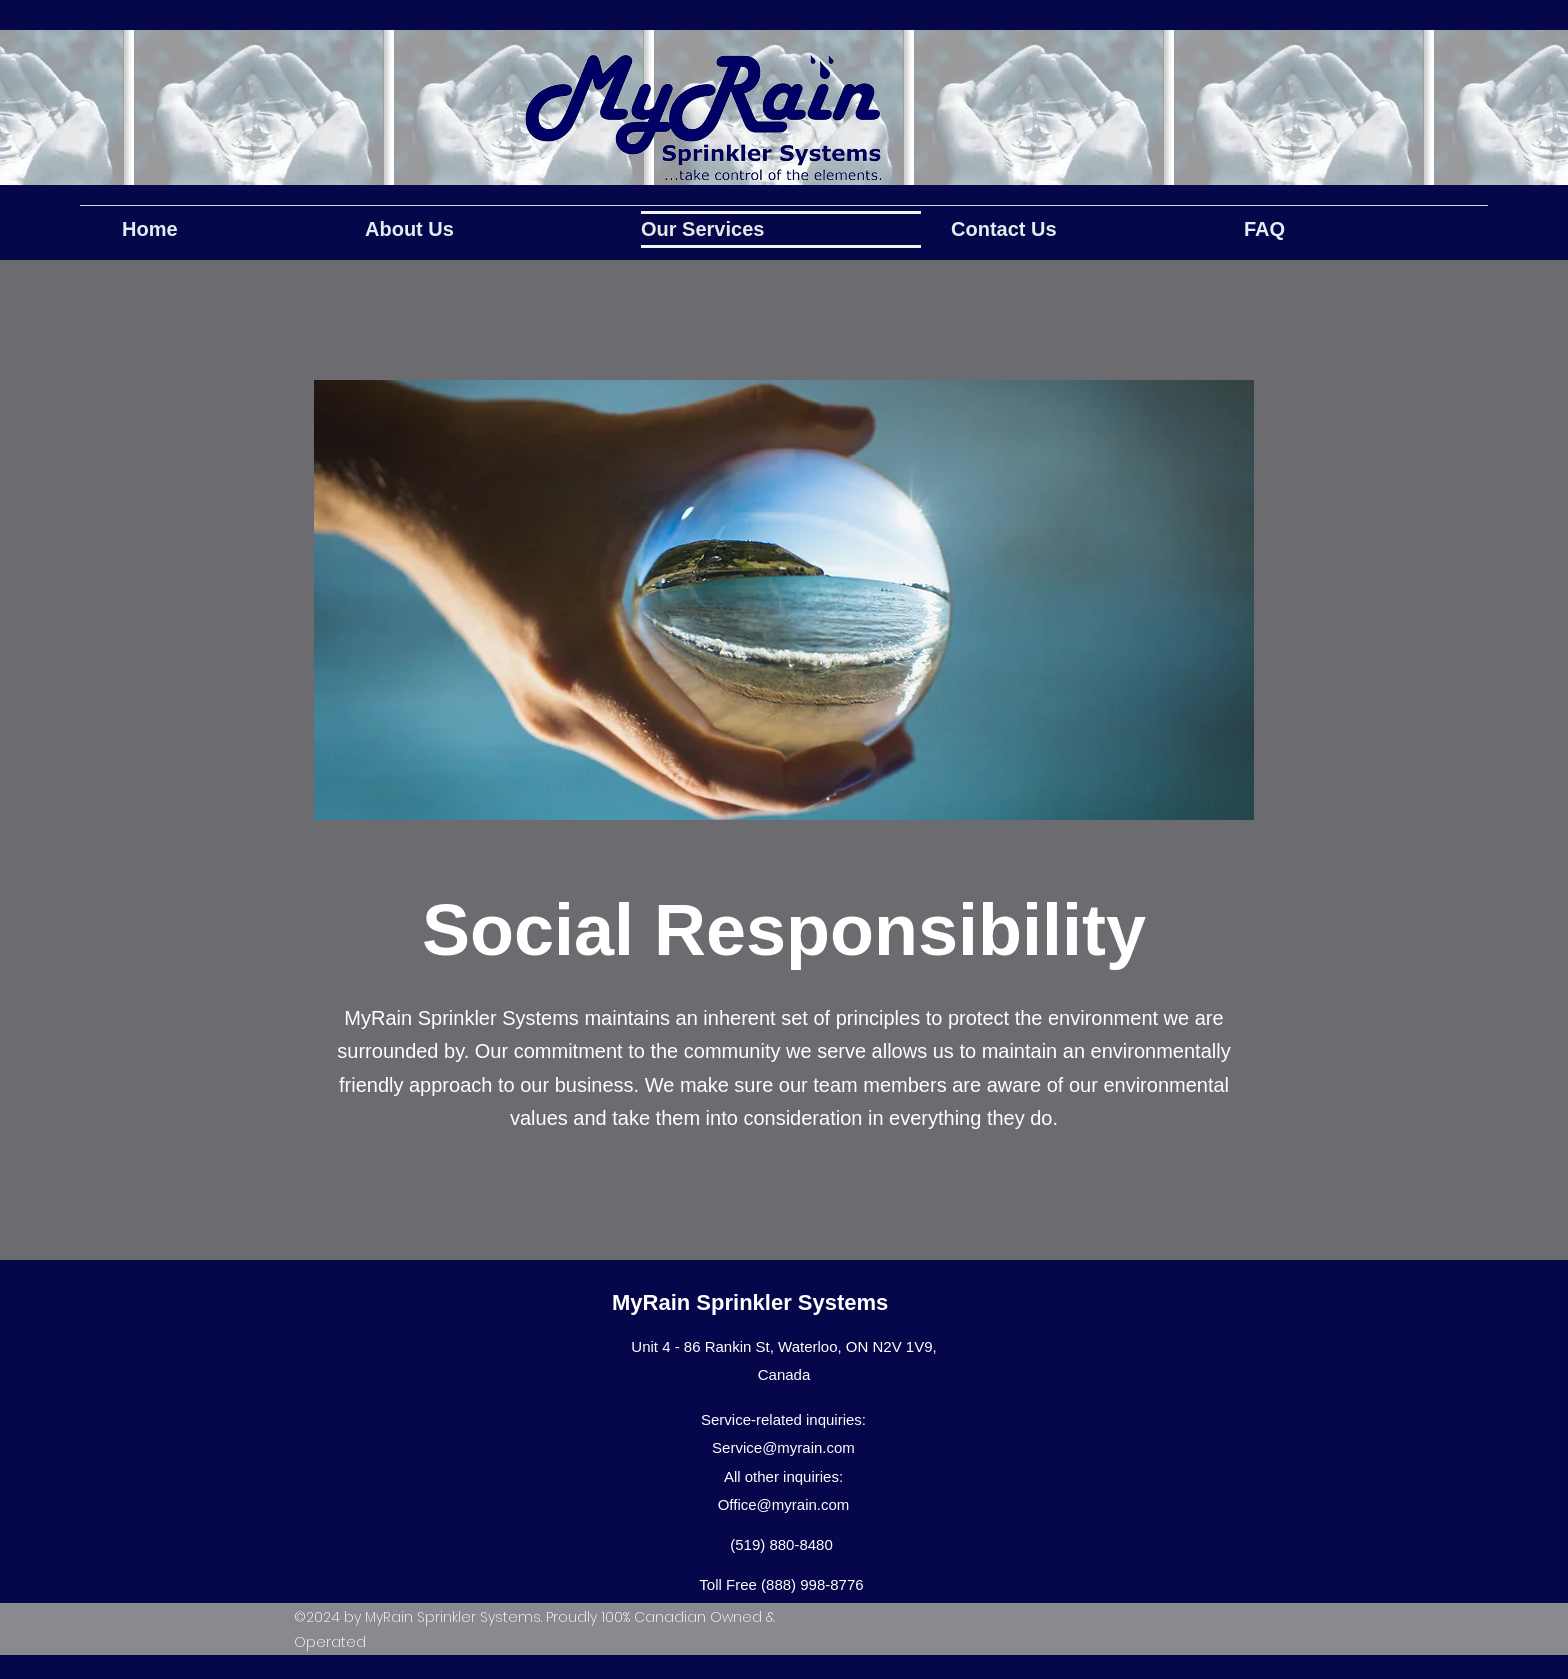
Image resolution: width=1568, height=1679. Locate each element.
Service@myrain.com (783, 1447)
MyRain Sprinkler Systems (750, 1302)
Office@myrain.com (784, 1504)
